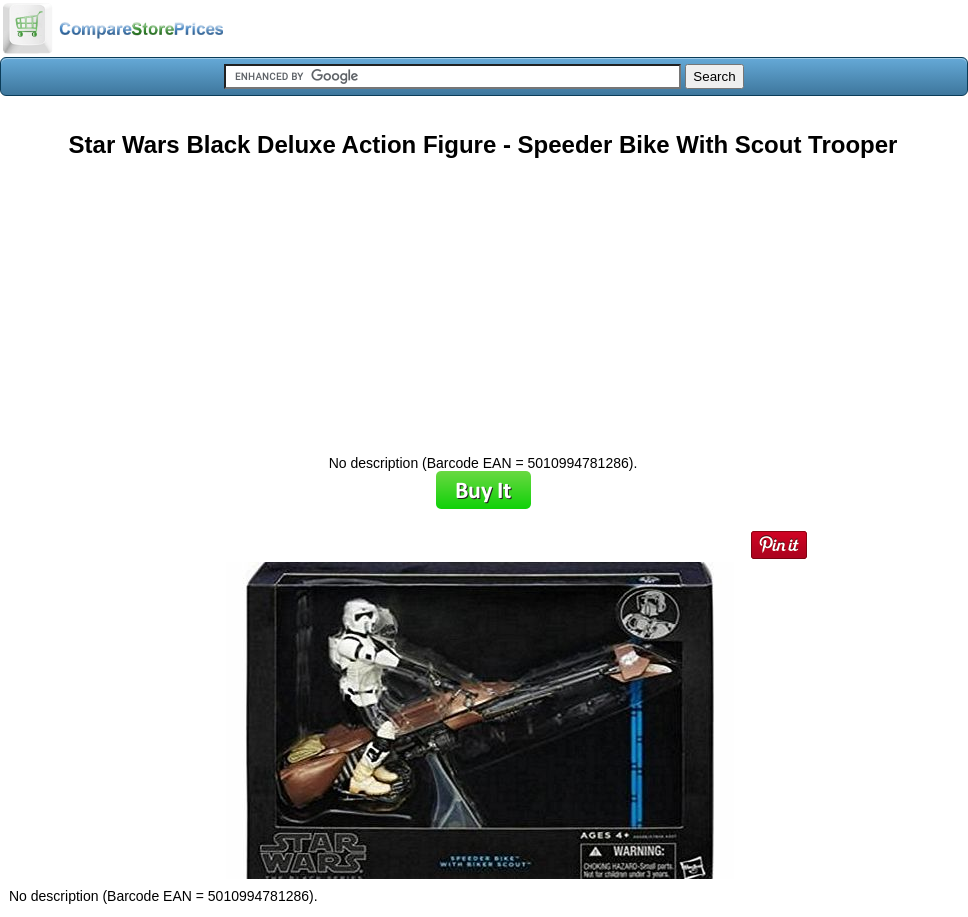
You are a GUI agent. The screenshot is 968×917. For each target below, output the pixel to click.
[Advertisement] (483, 299)
